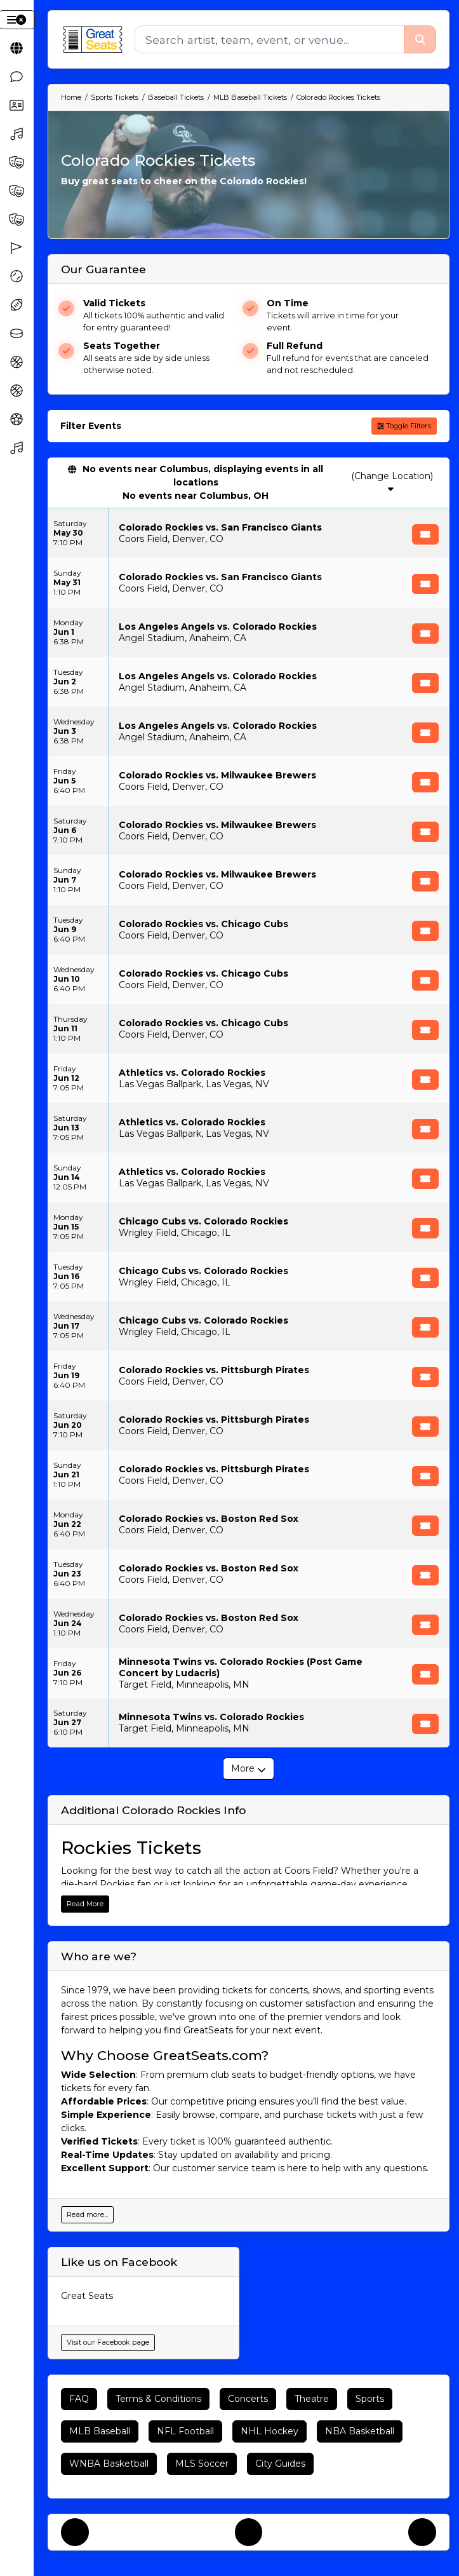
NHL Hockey (269, 2431)
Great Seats (87, 2295)
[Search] (269, 39)
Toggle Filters (404, 425)
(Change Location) (392, 482)
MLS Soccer (202, 2463)
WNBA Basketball (109, 2463)
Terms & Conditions (158, 2398)
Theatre (312, 2398)
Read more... (87, 2214)
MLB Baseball (99, 2431)
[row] (248, 533)
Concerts (248, 2398)
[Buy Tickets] (425, 534)
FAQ (79, 2398)
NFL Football (185, 2431)
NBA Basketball (359, 2431)
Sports (370, 2398)
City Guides (280, 2463)
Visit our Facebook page (108, 2342)
